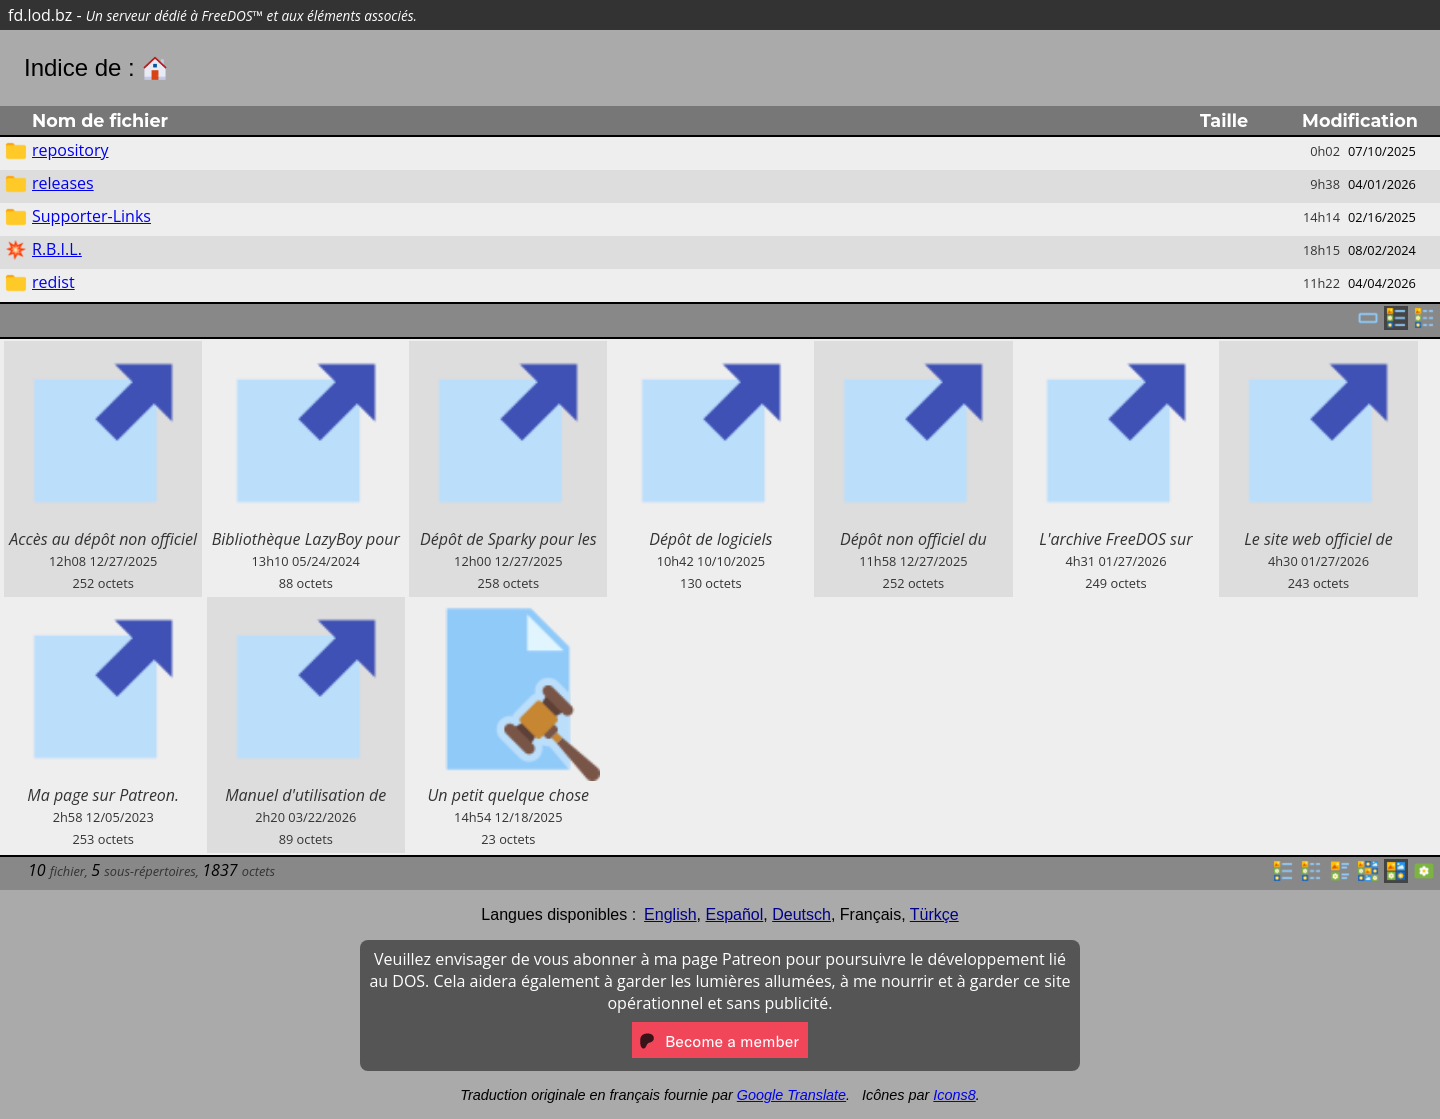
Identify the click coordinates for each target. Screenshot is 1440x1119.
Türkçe (934, 914)
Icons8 (954, 1095)
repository (70, 150)
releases (63, 183)
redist (53, 282)
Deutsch (801, 914)
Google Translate (791, 1095)
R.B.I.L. (57, 249)
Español (734, 914)
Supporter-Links (91, 216)
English (670, 914)
